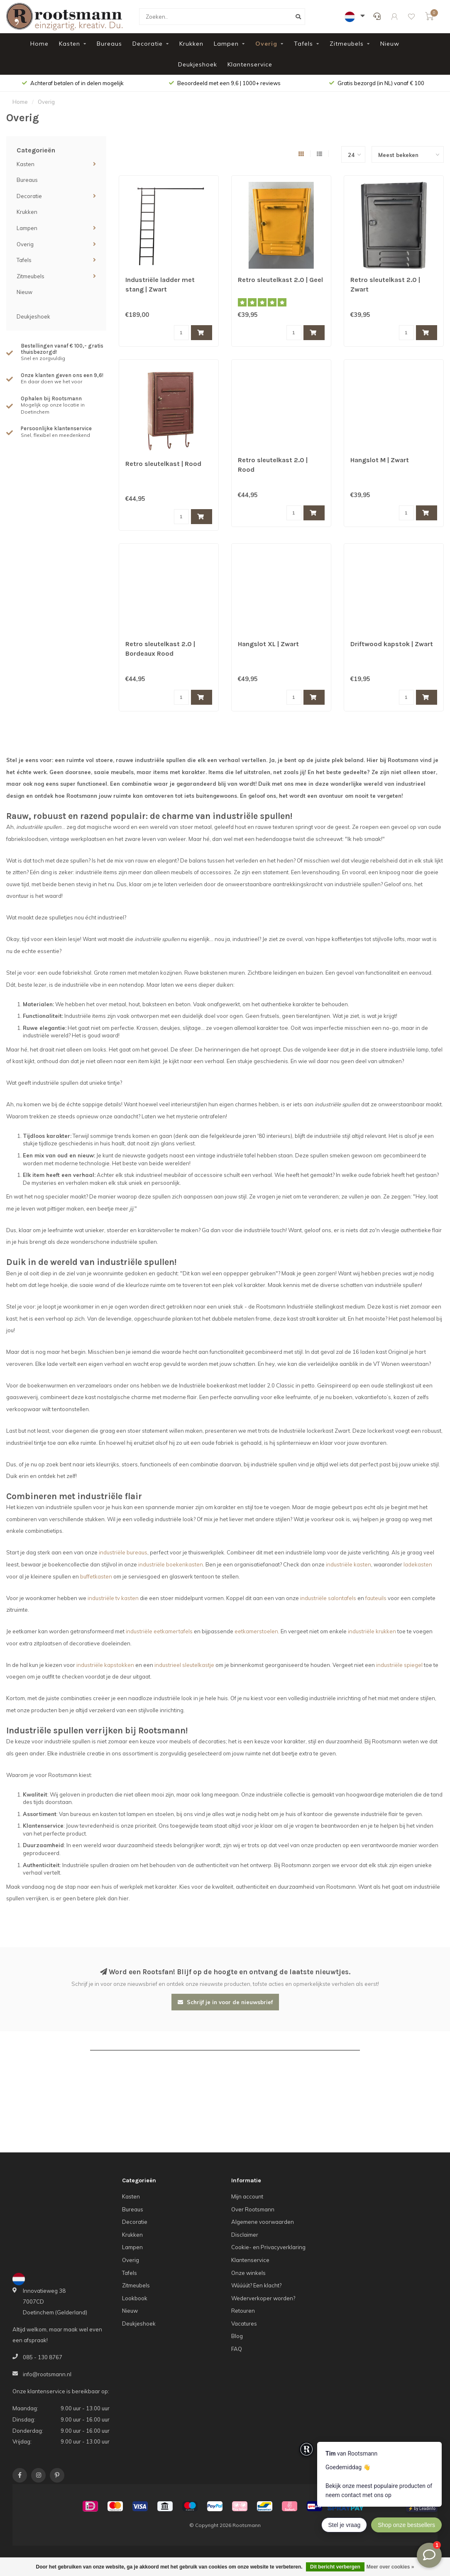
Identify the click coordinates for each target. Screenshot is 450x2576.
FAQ (236, 2349)
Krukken (191, 43)
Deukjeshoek (197, 64)
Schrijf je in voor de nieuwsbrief (225, 2002)
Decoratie (147, 43)
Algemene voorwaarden (262, 2221)
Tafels (303, 43)
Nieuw (389, 43)
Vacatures (244, 2323)
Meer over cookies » (390, 2567)
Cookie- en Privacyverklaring (268, 2247)
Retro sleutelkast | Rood (163, 464)
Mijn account (247, 2196)
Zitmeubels (347, 43)
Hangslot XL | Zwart (268, 644)
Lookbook (134, 2298)
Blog (237, 2336)
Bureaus (109, 43)
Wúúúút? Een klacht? (256, 2285)
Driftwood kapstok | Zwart (391, 644)
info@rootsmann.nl (47, 2374)
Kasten (69, 43)
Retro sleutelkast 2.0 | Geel (280, 280)
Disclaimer (244, 2234)
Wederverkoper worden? (263, 2298)
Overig (266, 43)
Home (39, 43)
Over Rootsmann (252, 2209)
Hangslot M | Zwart (379, 460)
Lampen (226, 43)
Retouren (243, 2310)
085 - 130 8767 (42, 2357)
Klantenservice (249, 64)
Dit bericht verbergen (335, 2567)
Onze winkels (248, 2273)
